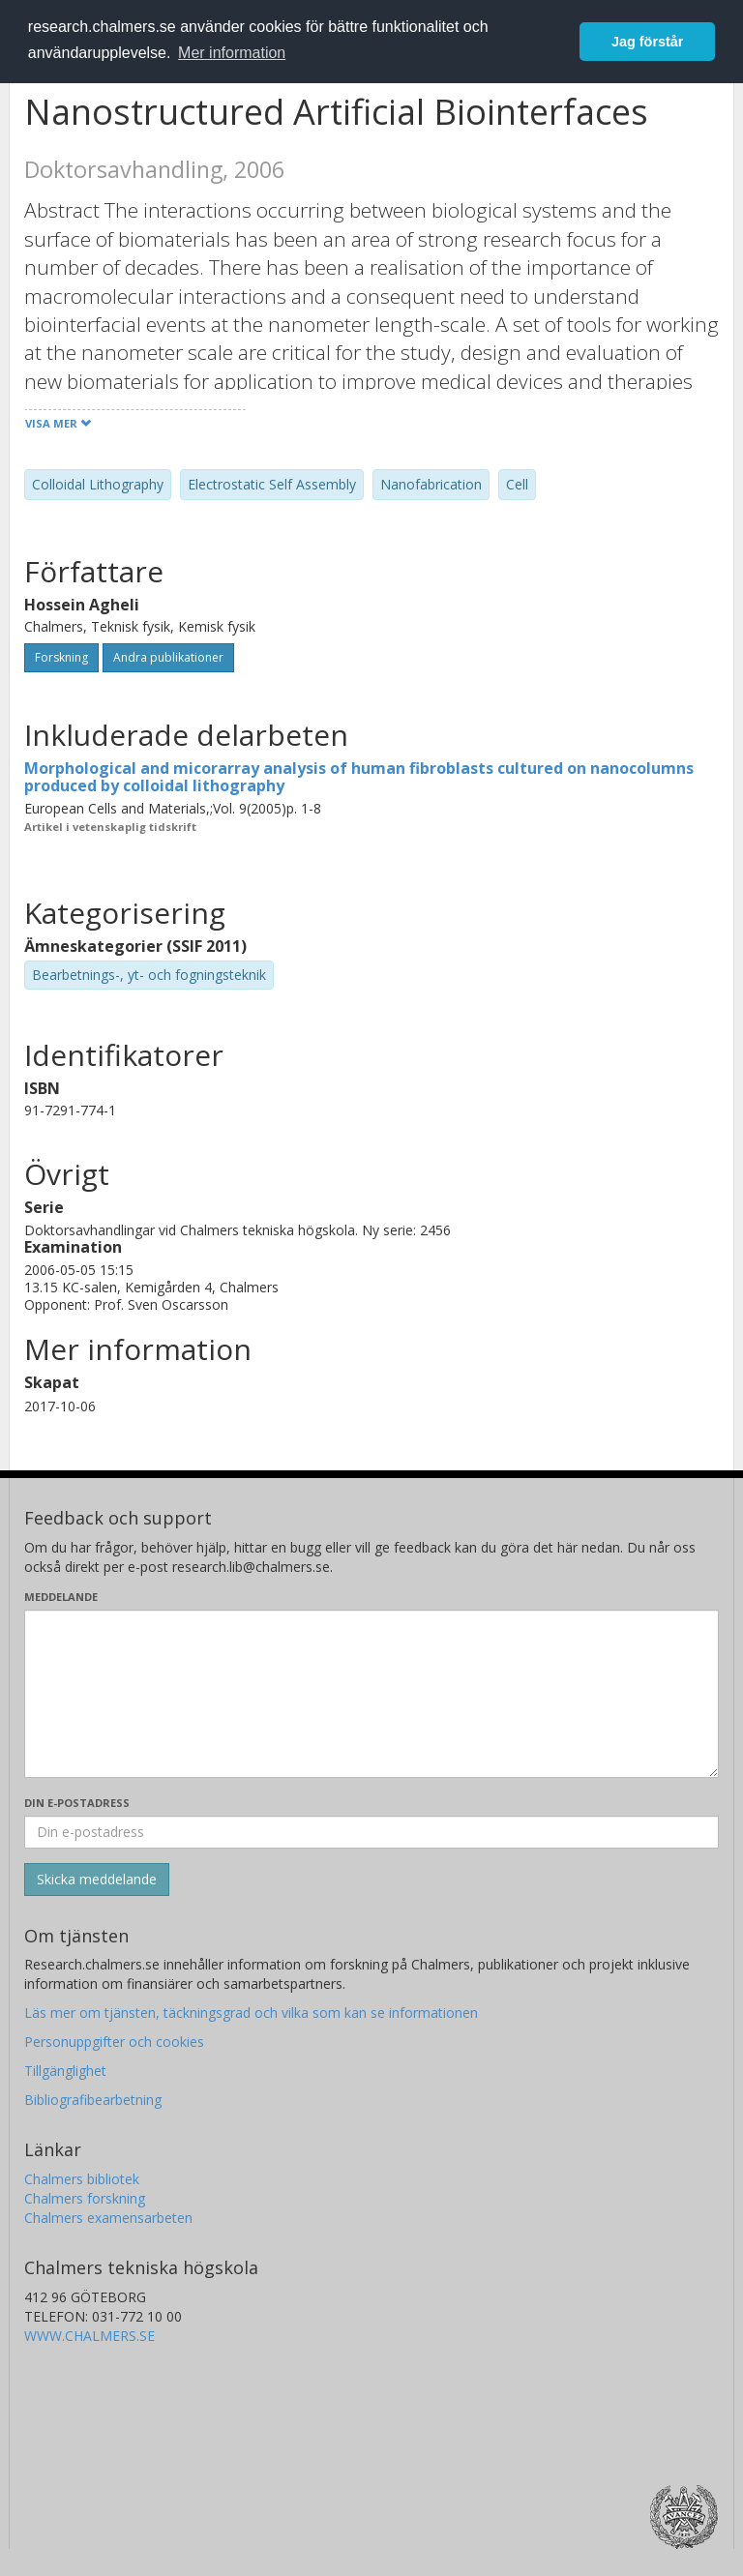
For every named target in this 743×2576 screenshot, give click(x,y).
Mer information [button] (231, 52)
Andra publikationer (168, 657)
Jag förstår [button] (647, 41)
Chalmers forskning (84, 2198)
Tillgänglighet (65, 2070)
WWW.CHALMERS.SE (89, 2335)
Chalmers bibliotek (81, 2179)
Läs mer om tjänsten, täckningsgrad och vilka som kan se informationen (251, 2012)
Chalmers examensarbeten (108, 2217)
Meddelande (61, 1596)
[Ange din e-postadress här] (371, 1832)
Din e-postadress (77, 1802)
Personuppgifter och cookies (114, 2041)
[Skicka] (96, 1879)
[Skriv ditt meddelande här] (371, 1694)
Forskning (61, 657)
